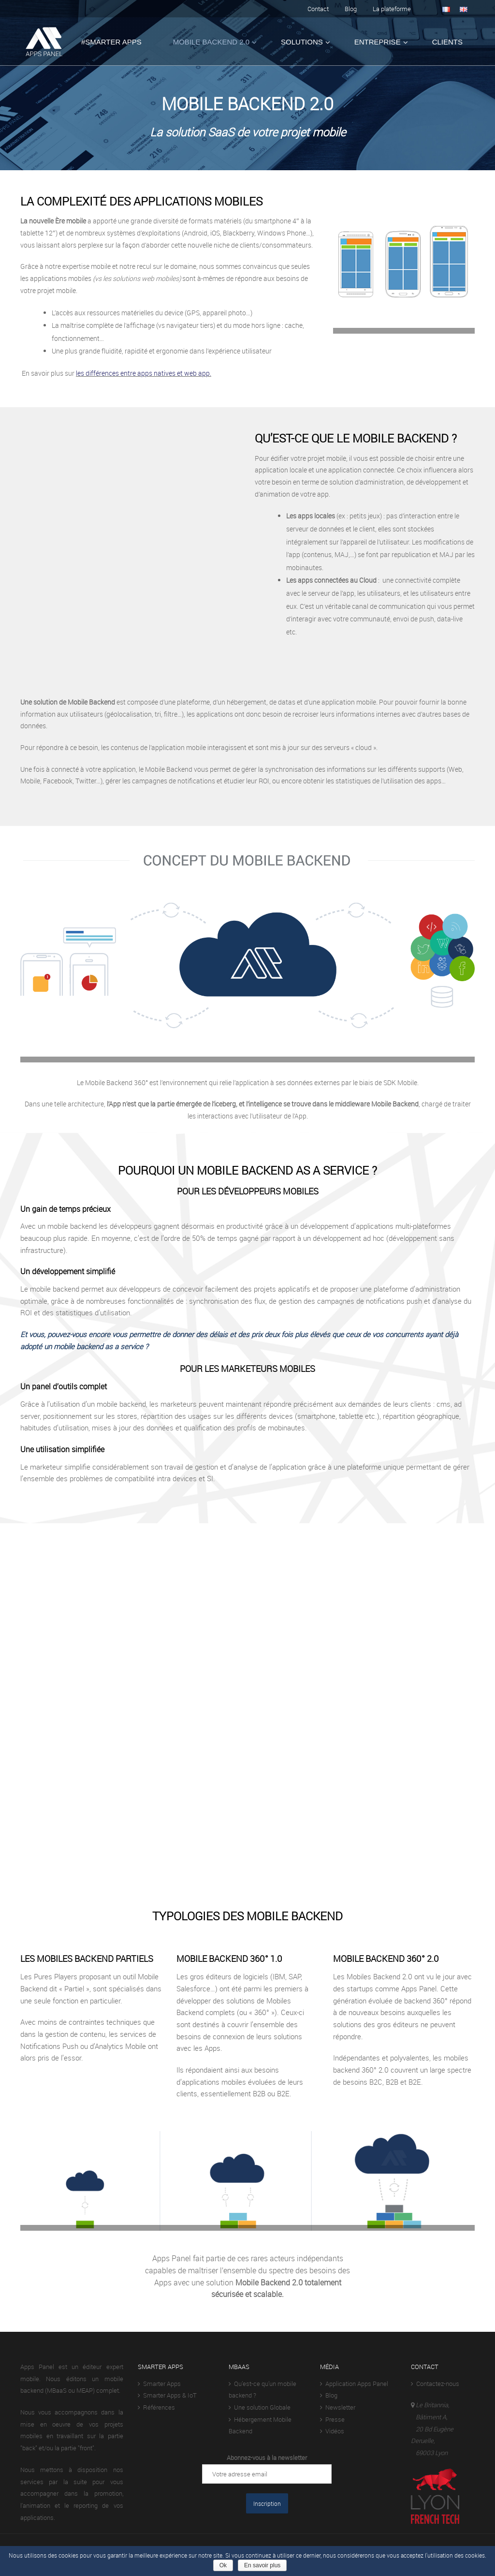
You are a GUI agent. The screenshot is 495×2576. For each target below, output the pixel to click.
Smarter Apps (159, 2383)
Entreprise (377, 42)
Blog (351, 8)
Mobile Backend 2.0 (211, 42)
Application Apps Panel (354, 2383)
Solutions (302, 42)
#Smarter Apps (111, 42)
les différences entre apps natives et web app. (143, 373)
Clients (447, 42)
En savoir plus (262, 2565)
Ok (223, 2565)
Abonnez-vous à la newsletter (267, 2457)
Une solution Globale (260, 2407)
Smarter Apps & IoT (167, 2395)
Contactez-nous (435, 2383)
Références (156, 2407)
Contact (318, 8)
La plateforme (392, 8)
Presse (332, 2419)
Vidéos (332, 2431)
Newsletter (337, 2407)
